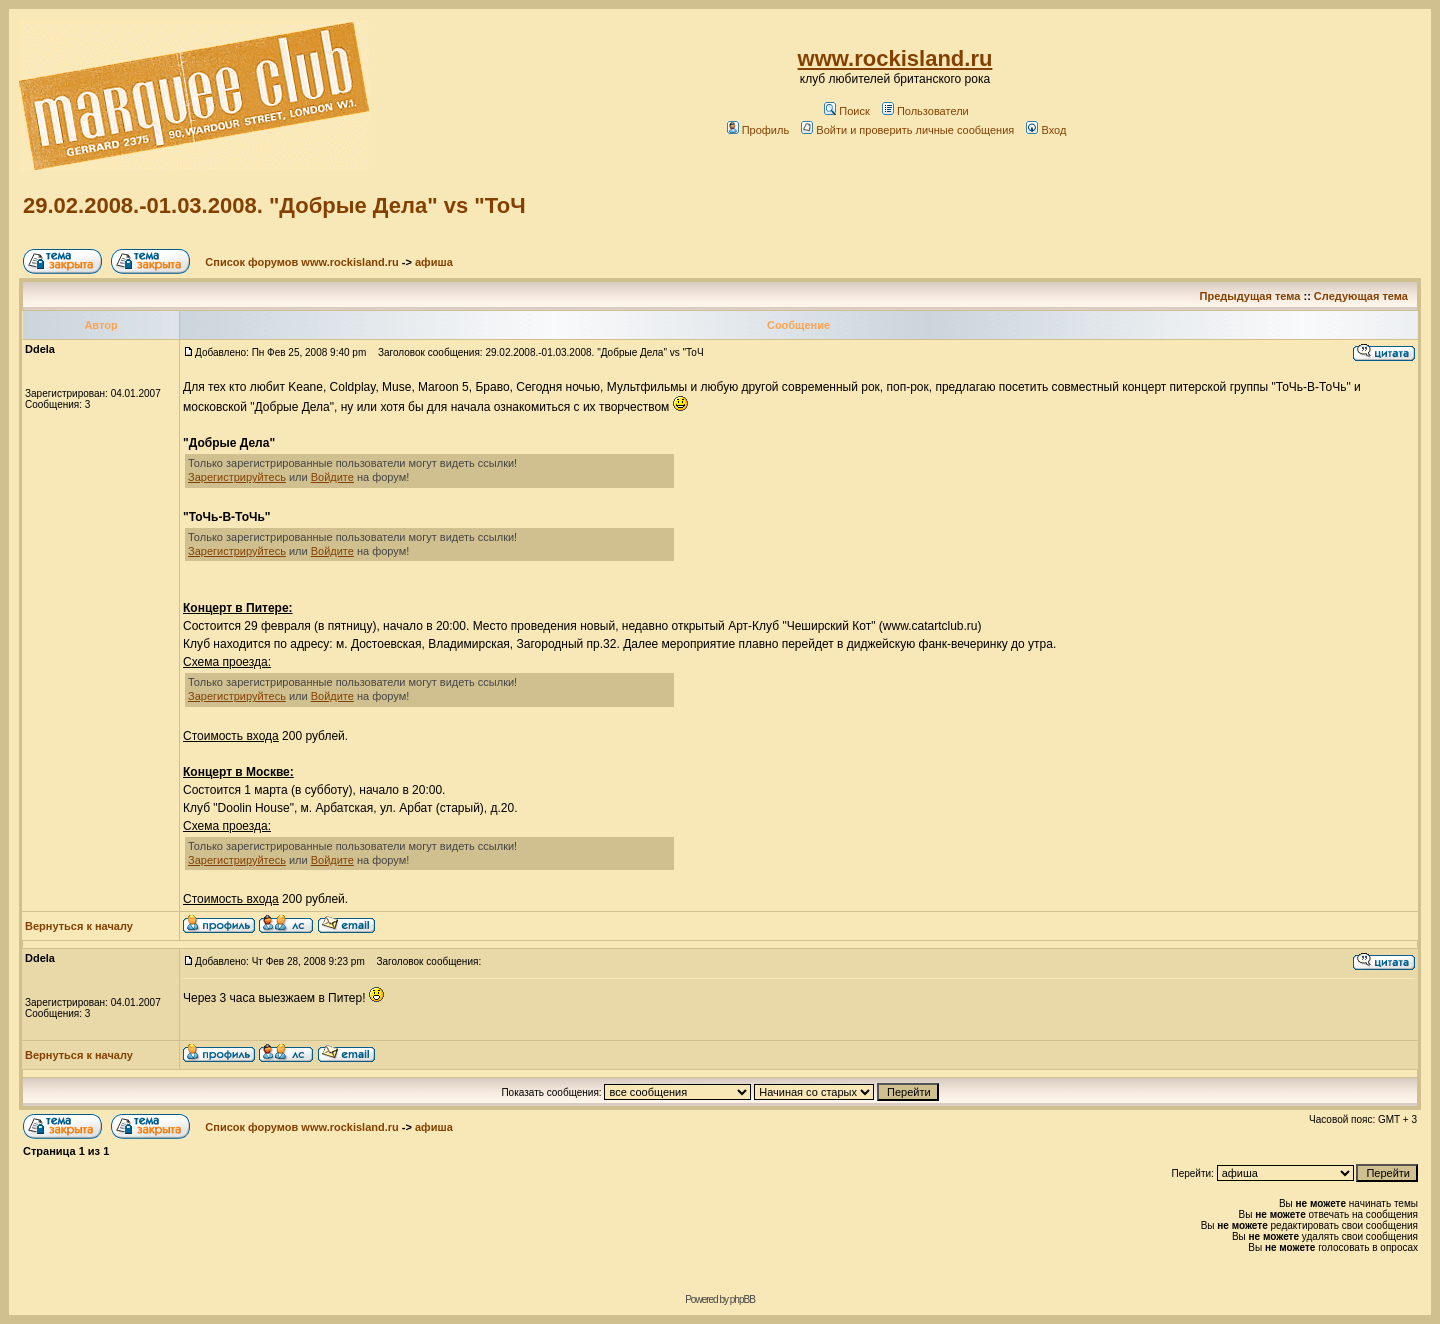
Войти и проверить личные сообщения (907, 130)
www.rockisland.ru (895, 58)
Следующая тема (1361, 296)
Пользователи (925, 111)
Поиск (846, 111)
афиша (434, 262)
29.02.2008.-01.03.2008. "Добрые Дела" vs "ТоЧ (274, 205)
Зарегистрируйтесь (237, 477)
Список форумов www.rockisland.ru (301, 262)
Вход (1046, 130)
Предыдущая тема (1250, 296)
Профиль (758, 130)
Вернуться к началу (79, 926)
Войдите (332, 477)
